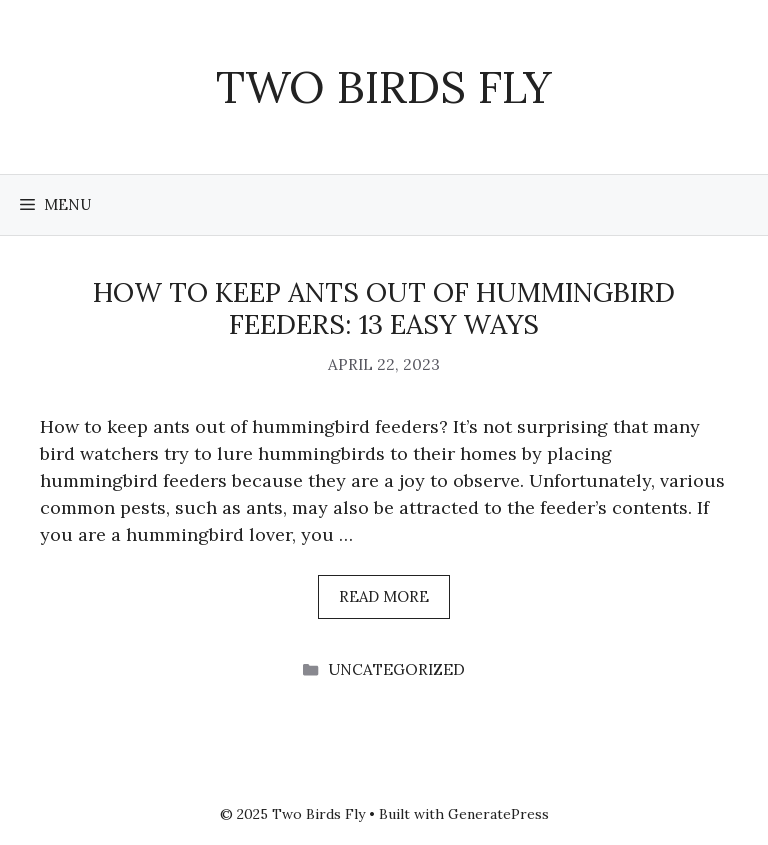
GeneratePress (498, 814)
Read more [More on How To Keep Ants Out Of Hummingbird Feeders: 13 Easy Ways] (384, 596)
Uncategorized (396, 669)
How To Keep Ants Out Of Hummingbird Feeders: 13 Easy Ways (384, 308)
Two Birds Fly (384, 86)
